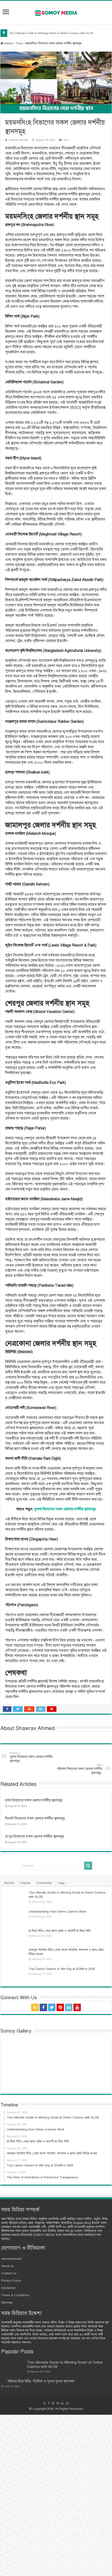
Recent (9, 1883)
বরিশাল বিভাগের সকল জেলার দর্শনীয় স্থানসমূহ (78, 1769)
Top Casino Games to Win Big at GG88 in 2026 (62, 1969)
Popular (25, 1883)
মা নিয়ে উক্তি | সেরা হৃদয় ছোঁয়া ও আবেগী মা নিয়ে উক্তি (60, 1931)
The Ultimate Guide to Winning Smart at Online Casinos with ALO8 (51, 33)
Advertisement (11, 2259)
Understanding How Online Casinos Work (57, 1912)
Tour (19, 43)
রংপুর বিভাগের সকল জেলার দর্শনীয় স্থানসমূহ (35, 1836)
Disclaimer (8, 2288)
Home (6, 43)
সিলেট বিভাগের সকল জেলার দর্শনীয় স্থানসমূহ (35, 1818)
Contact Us (8, 2273)
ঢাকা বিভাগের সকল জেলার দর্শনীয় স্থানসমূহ (34, 1800)
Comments (44, 1883)
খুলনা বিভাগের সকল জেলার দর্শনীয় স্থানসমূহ (65, 1509)
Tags (61, 1883)
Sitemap (6, 2302)
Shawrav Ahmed (18, 140)
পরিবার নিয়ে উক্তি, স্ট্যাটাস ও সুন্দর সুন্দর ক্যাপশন (40, 2381)
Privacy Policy (11, 2281)
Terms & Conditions (15, 2295)
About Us (7, 2266)
